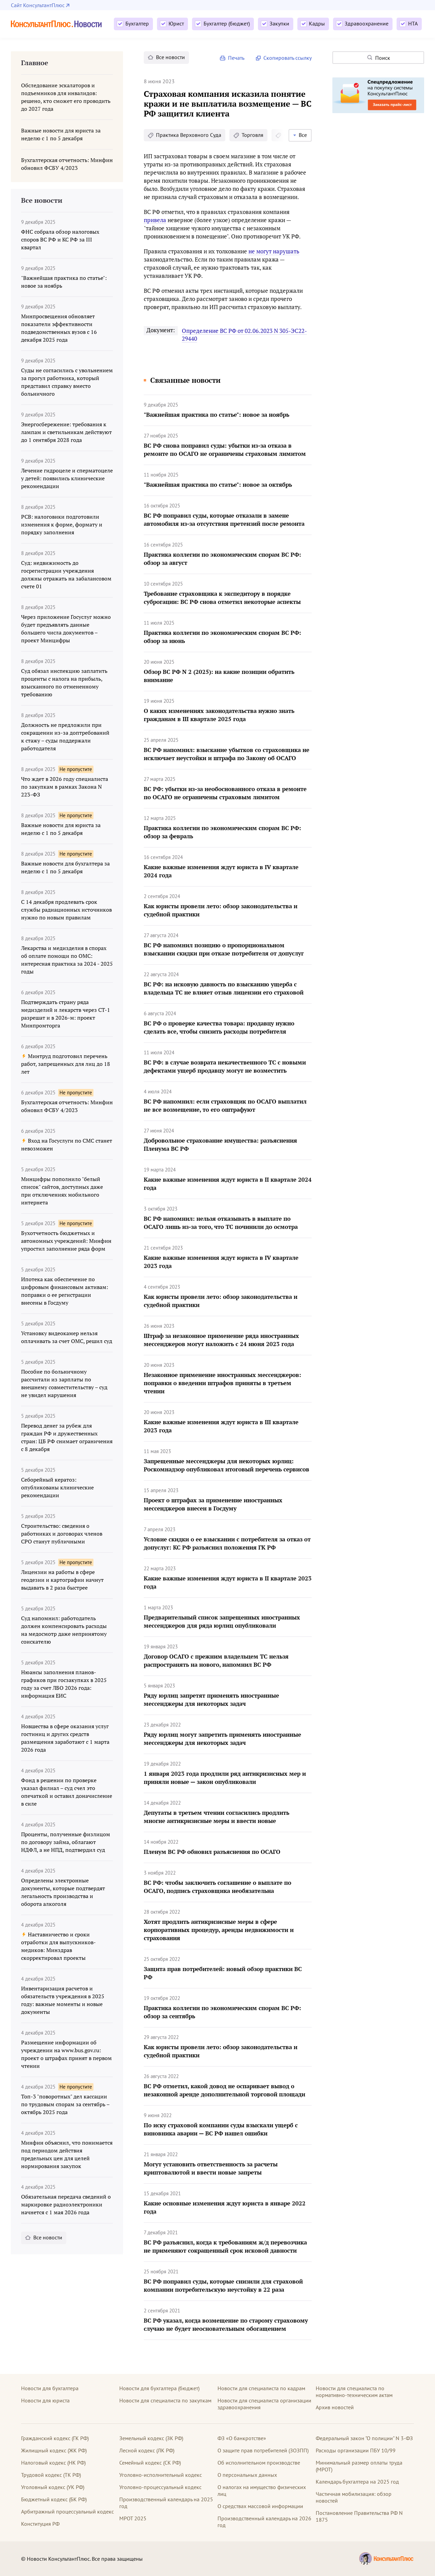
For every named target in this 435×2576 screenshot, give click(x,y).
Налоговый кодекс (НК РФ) (53, 2462)
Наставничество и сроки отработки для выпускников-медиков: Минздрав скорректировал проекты (58, 1946)
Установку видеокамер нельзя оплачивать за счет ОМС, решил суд (66, 1337)
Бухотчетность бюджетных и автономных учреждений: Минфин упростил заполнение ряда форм (66, 1240)
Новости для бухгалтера (50, 2388)
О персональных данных (247, 2474)
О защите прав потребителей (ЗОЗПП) (263, 2450)
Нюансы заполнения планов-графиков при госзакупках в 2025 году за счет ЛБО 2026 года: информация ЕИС (64, 1683)
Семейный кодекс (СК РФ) (150, 2462)
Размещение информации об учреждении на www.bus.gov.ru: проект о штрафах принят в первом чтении (66, 2054)
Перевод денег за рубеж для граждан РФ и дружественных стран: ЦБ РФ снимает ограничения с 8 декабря (66, 1437)
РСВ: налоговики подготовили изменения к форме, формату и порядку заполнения (61, 524)
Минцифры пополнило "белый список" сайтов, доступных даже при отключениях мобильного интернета (62, 1190)
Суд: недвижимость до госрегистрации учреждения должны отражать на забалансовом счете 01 (66, 574)
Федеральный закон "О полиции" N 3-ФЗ (364, 2438)
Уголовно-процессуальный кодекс (160, 2487)
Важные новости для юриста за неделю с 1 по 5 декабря (61, 829)
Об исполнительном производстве (259, 2462)
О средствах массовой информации (260, 2506)
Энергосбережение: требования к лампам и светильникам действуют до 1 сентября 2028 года (66, 432)
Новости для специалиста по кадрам (261, 2388)
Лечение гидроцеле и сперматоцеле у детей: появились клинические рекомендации (67, 478)
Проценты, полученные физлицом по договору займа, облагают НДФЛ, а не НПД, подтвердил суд (65, 1842)
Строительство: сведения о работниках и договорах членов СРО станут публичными (61, 1533)
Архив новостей (335, 2407)
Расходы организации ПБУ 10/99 (356, 2450)
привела (155, 220)
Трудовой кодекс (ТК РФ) (51, 2474)
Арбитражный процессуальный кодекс (67, 2511)
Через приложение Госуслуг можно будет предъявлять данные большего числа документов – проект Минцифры (66, 628)
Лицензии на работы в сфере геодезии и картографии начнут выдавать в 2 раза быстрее (62, 1579)
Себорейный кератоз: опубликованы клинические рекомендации (57, 1487)
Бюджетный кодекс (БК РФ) (54, 2499)
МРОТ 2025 (132, 2518)
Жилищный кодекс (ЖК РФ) (54, 2450)
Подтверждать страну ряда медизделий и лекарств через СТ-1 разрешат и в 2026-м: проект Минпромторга (65, 1013)
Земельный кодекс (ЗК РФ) (151, 2438)
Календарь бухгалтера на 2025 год (357, 2481)
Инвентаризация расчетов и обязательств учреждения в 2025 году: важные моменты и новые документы (62, 2000)
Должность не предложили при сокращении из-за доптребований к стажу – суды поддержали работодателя (65, 736)
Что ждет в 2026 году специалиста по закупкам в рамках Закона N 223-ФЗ (64, 786)
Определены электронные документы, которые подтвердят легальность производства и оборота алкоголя (63, 1892)
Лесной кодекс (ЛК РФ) (146, 2450)
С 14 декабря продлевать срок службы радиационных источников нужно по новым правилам (66, 909)
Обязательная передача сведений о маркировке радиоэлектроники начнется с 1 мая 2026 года (66, 2204)
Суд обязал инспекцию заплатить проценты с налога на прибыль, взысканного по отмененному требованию (64, 682)
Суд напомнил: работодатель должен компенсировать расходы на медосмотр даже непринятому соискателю (64, 1629)
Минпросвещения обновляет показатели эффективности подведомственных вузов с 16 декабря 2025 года (59, 327)
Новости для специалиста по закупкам (165, 2400)
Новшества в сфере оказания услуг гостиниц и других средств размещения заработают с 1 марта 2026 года (65, 1737)
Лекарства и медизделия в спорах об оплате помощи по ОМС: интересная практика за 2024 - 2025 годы (67, 959)
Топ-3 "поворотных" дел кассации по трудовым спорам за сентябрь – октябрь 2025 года (65, 2104)
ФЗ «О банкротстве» (242, 2438)
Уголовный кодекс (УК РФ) (52, 2487)
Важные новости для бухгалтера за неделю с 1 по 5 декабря (65, 867)
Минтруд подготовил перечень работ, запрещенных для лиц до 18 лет (65, 1063)
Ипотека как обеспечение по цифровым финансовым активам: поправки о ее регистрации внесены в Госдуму (64, 1290)
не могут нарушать (273, 251)
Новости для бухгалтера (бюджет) (159, 2388)
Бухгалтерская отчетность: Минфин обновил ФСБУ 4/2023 (67, 1106)
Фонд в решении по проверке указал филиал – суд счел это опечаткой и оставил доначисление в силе (66, 1791)
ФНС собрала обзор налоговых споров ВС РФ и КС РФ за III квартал (60, 239)
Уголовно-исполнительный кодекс (160, 2474)
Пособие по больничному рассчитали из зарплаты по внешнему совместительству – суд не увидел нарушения (64, 1383)
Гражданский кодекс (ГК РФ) (55, 2438)
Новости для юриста (45, 2400)
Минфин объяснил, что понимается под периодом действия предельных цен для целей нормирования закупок (66, 2154)
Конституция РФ (40, 2523)
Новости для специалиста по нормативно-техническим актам (354, 2391)
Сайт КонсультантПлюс (38, 5)
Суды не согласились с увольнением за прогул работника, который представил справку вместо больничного (67, 381)
